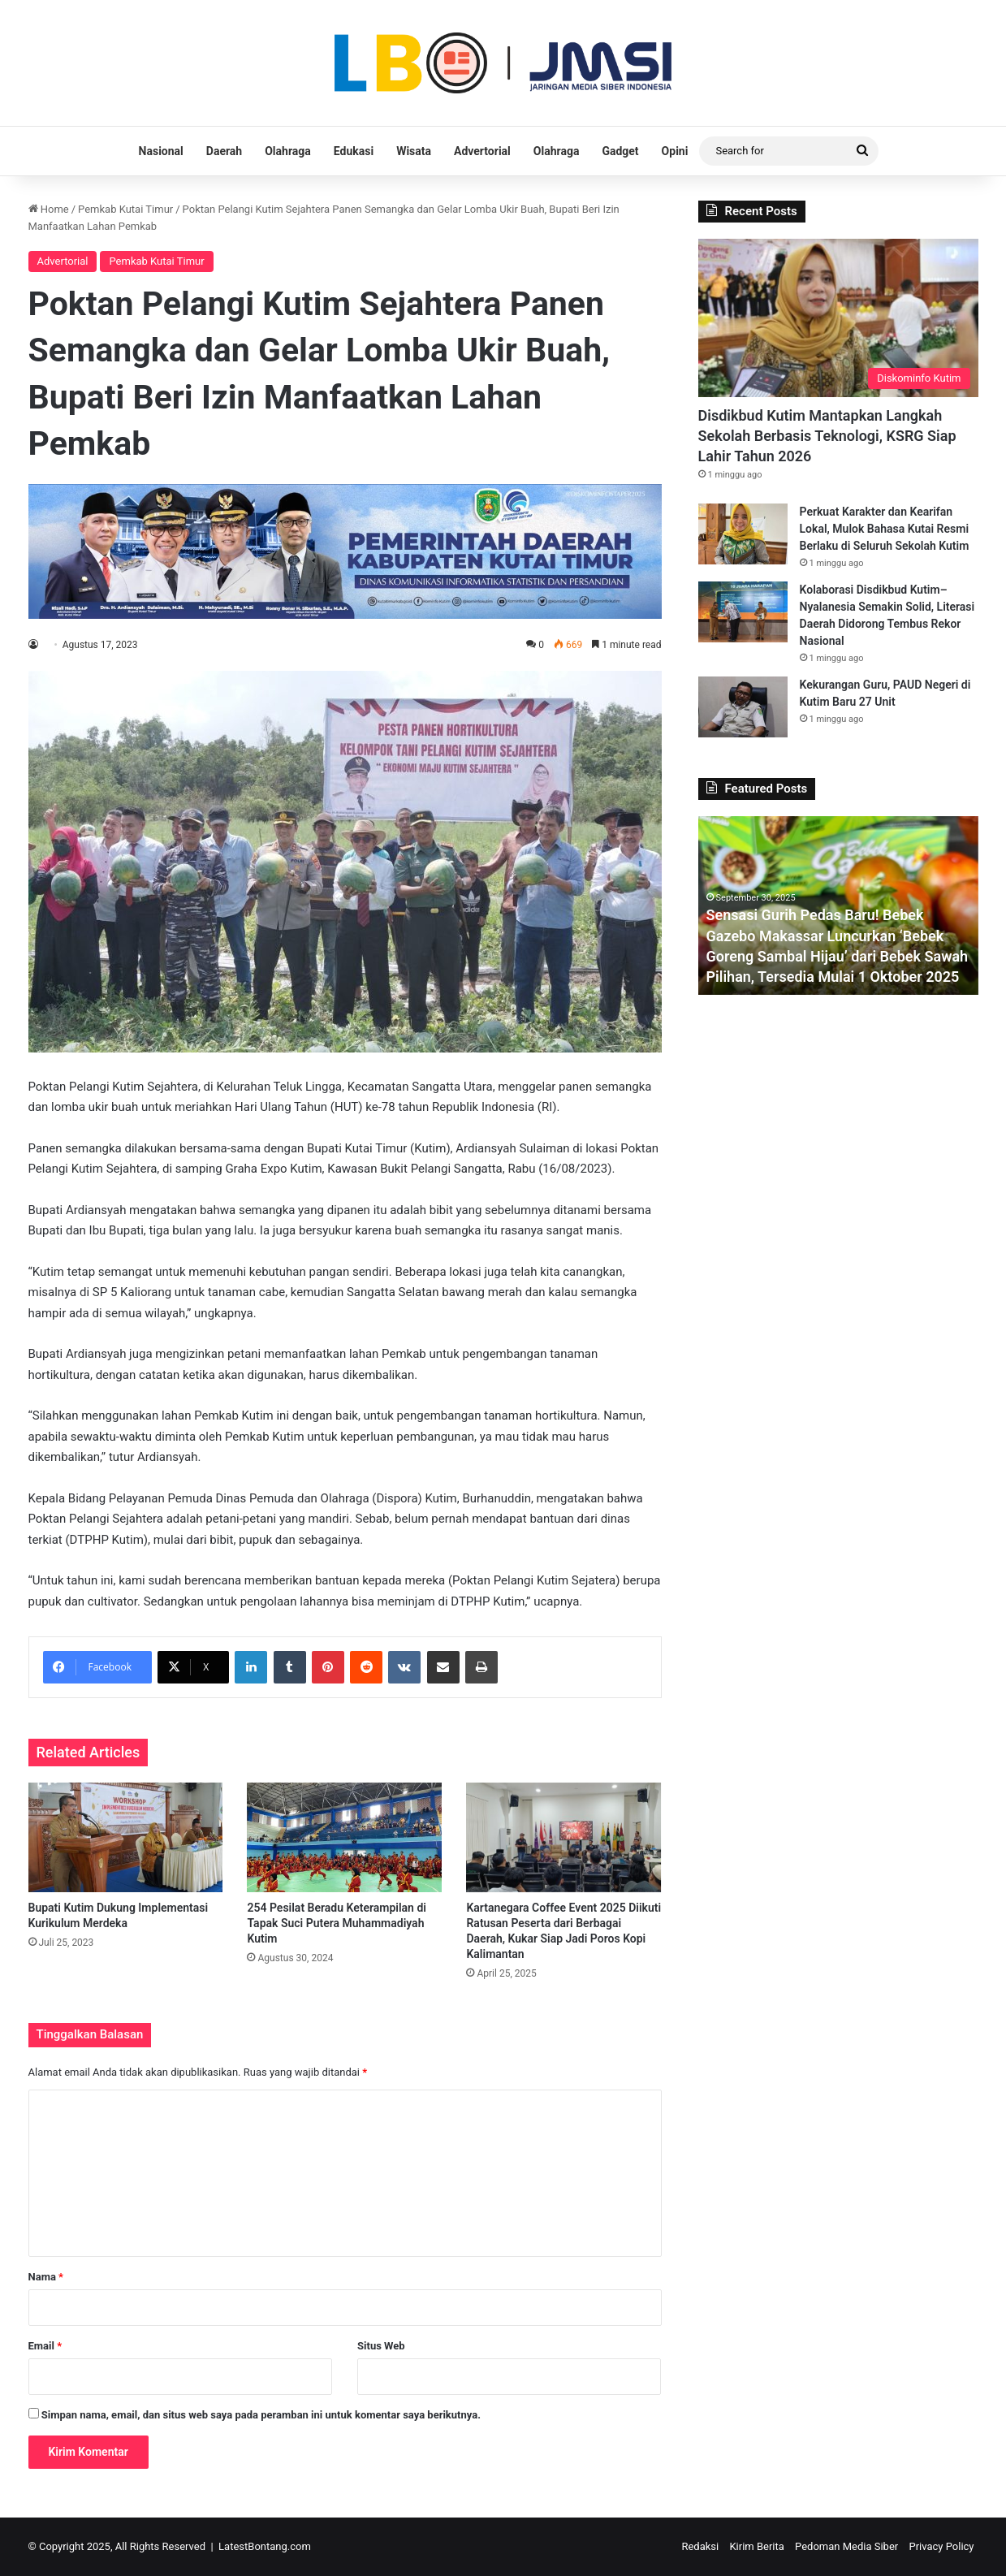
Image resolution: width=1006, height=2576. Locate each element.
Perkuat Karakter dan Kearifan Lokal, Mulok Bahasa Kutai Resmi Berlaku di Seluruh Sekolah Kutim (884, 528)
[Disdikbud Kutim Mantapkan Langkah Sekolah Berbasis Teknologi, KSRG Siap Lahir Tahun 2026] (838, 318)
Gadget (620, 151)
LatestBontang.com (264, 2546)
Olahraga (288, 151)
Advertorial (482, 151)
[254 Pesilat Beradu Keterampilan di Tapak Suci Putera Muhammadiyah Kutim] (344, 1837)
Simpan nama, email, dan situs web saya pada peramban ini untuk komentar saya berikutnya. (261, 2415)
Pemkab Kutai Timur (125, 209)
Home (48, 209)
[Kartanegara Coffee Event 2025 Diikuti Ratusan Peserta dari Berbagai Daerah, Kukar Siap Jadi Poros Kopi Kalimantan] (563, 1837)
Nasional (161, 151)
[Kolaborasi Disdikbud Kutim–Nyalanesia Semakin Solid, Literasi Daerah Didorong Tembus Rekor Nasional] (743, 611)
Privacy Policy (941, 2546)
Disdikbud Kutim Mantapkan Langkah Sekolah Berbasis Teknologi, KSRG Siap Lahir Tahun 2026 (827, 436)
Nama (45, 2277)
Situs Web (381, 2346)
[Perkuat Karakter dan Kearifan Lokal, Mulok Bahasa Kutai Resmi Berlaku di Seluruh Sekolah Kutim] (743, 534)
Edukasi (353, 151)
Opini (675, 151)
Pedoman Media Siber (846, 2546)
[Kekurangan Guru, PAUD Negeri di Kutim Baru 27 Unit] (743, 706)
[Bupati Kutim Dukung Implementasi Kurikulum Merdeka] (125, 1837)
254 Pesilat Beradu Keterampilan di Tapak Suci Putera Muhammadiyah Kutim (336, 1923)
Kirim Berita (756, 2546)
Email (45, 2346)
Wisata (413, 151)
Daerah (224, 151)
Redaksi (700, 2546)
